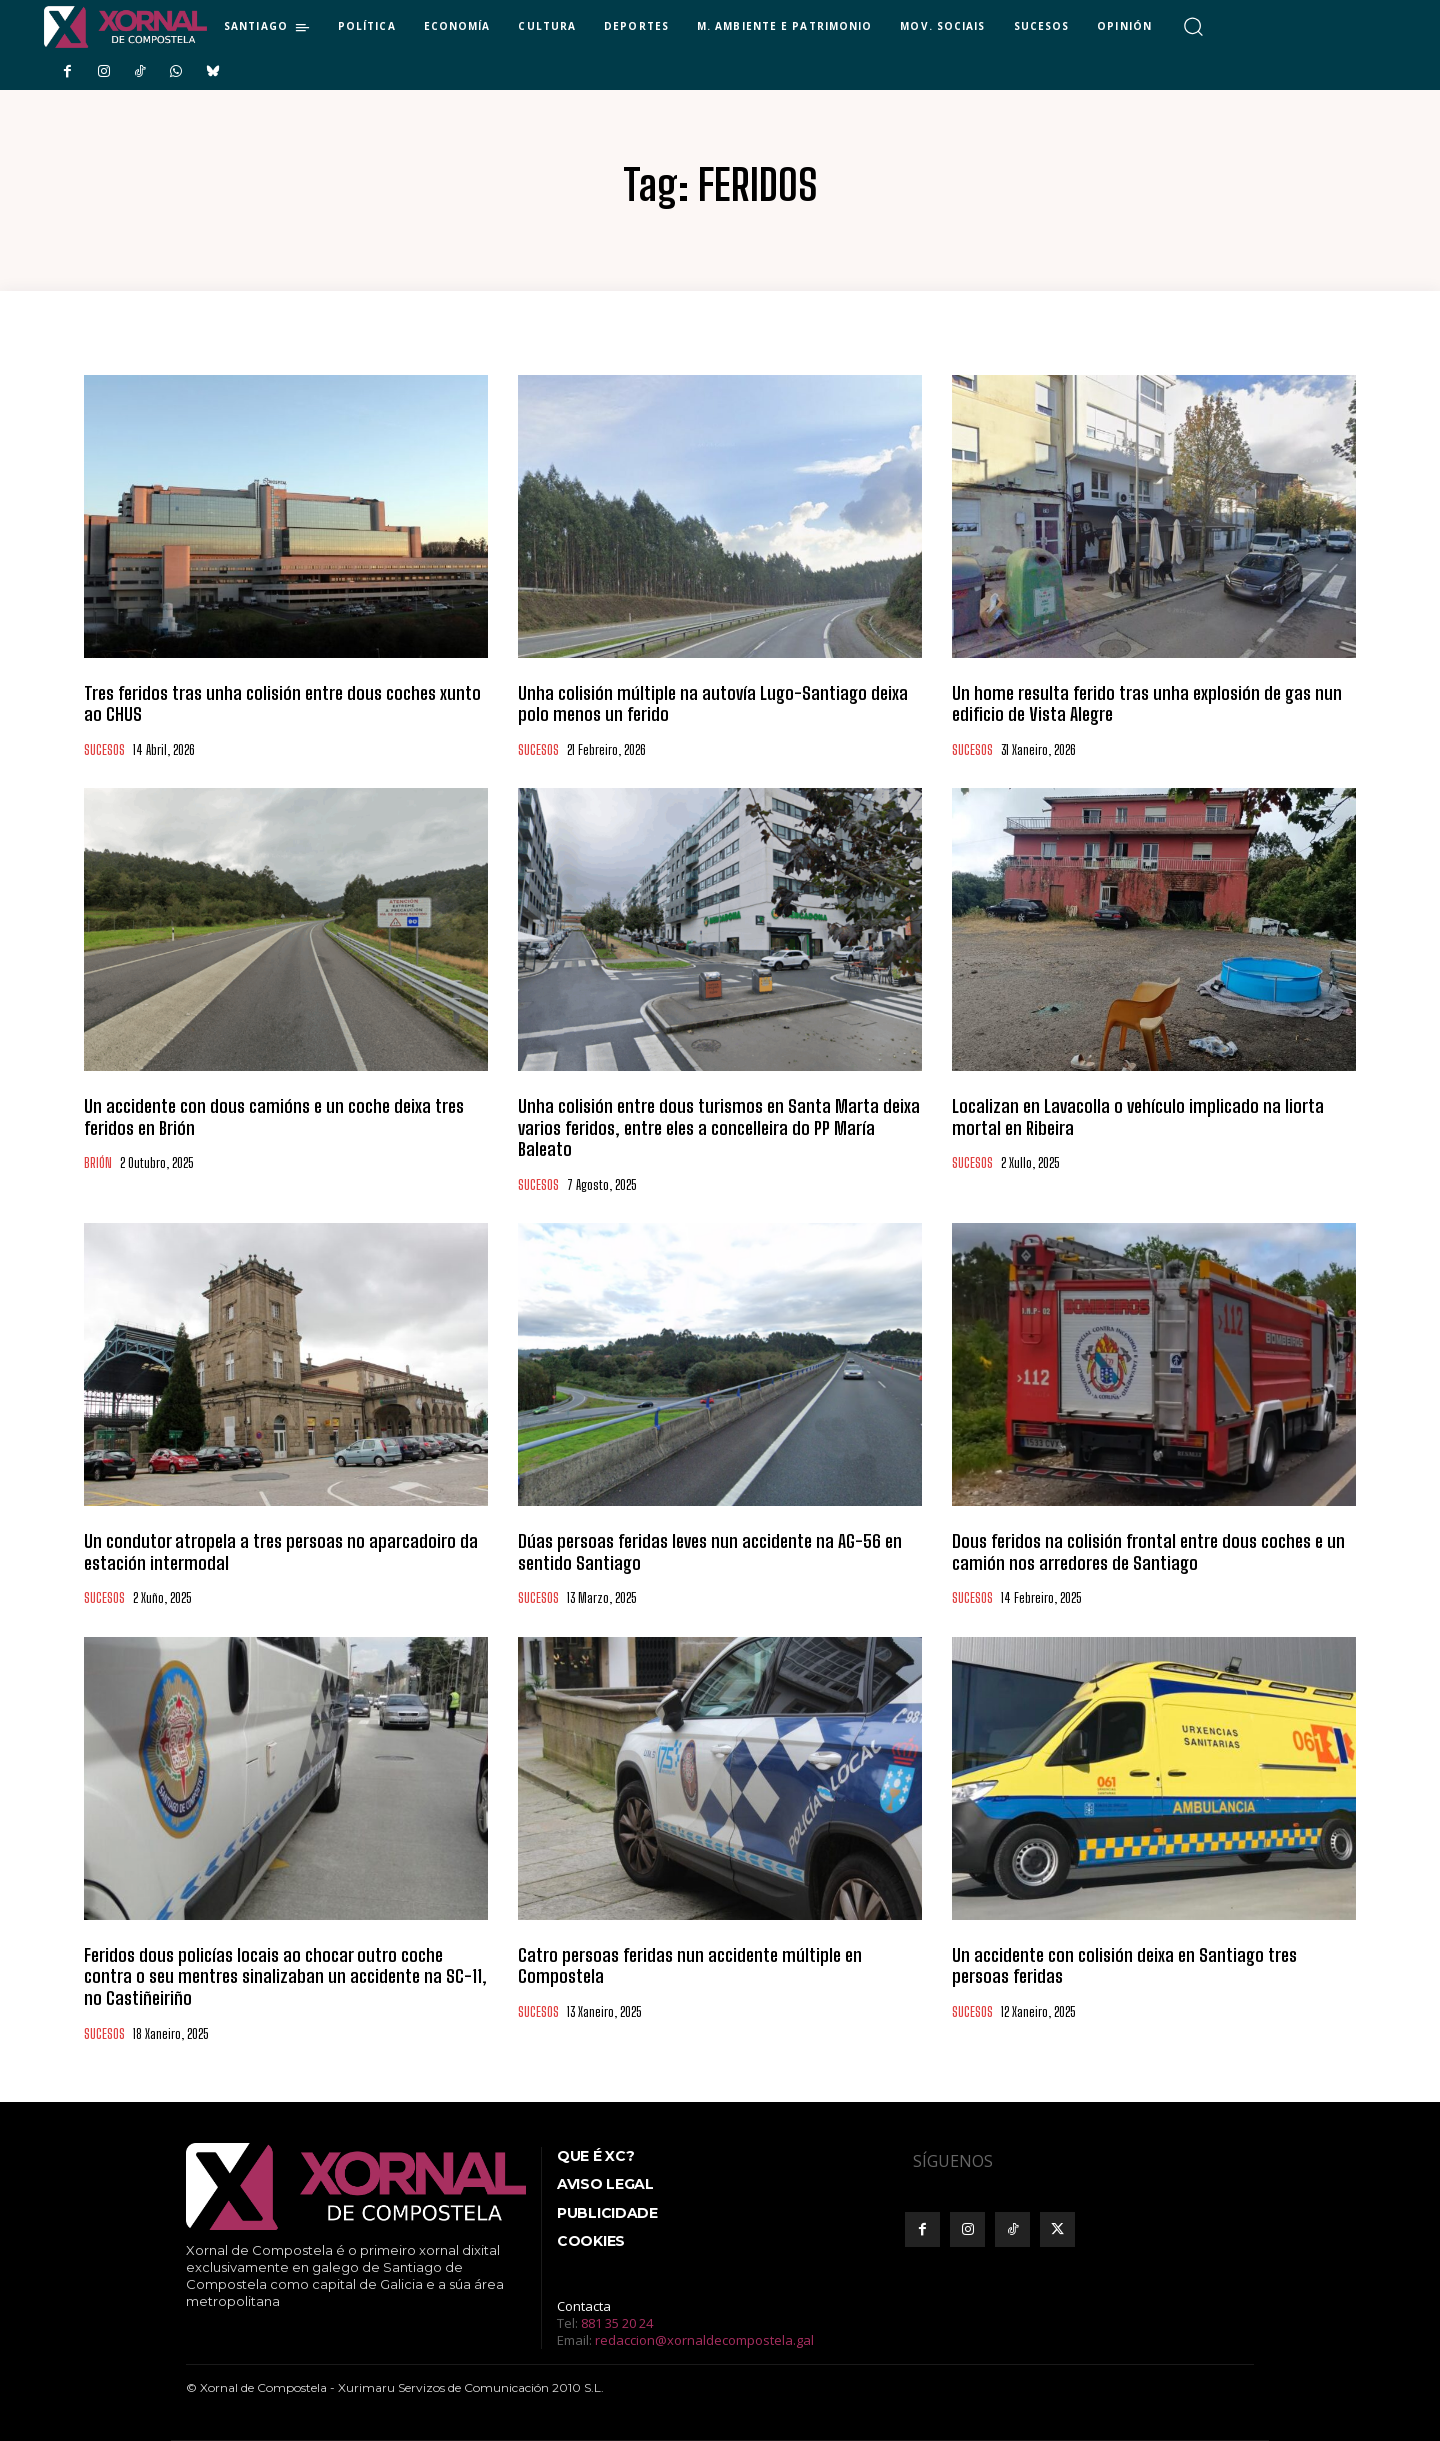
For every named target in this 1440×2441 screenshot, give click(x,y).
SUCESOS (104, 750)
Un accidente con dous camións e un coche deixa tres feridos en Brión (274, 1117)
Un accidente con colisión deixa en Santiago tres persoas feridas (1124, 1966)
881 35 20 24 (617, 2323)
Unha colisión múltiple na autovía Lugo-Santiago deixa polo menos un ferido (713, 704)
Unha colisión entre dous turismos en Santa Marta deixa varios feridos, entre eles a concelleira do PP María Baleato (719, 1127)
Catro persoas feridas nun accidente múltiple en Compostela (690, 1966)
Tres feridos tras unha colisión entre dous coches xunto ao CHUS (282, 704)
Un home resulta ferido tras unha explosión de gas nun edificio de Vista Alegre (1147, 704)
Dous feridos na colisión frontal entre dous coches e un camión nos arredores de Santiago (1148, 1552)
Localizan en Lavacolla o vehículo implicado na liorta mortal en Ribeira (1138, 1117)
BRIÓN (98, 1163)
